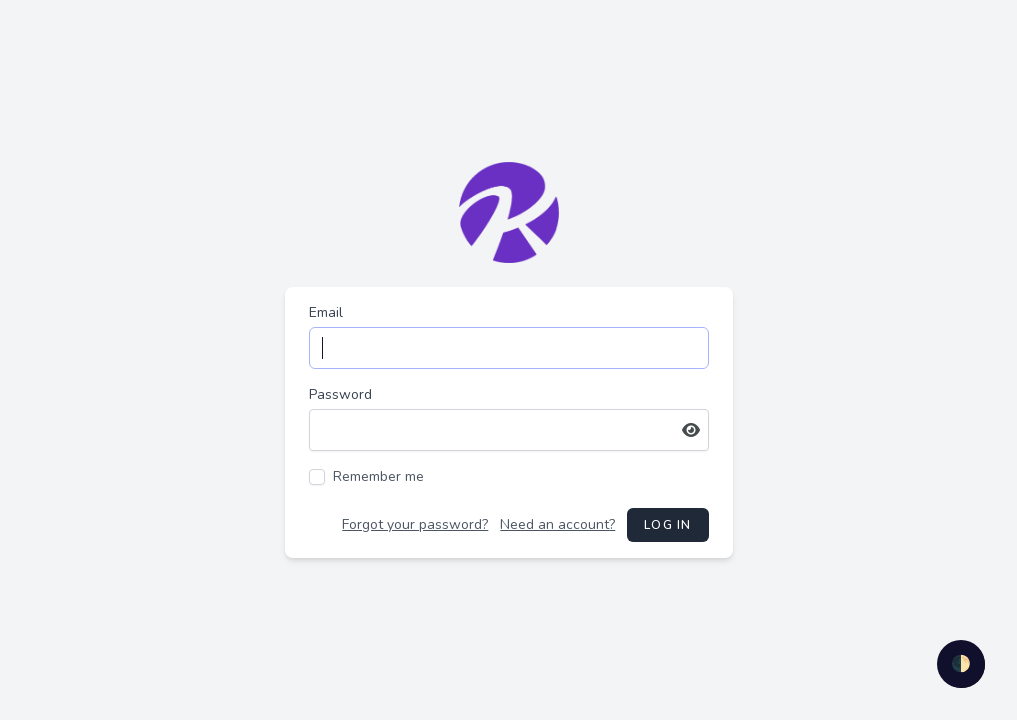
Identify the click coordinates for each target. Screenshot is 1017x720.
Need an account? (557, 524)
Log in (667, 525)
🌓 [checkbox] (961, 664)
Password (340, 394)
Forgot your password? (415, 524)
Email (326, 312)
